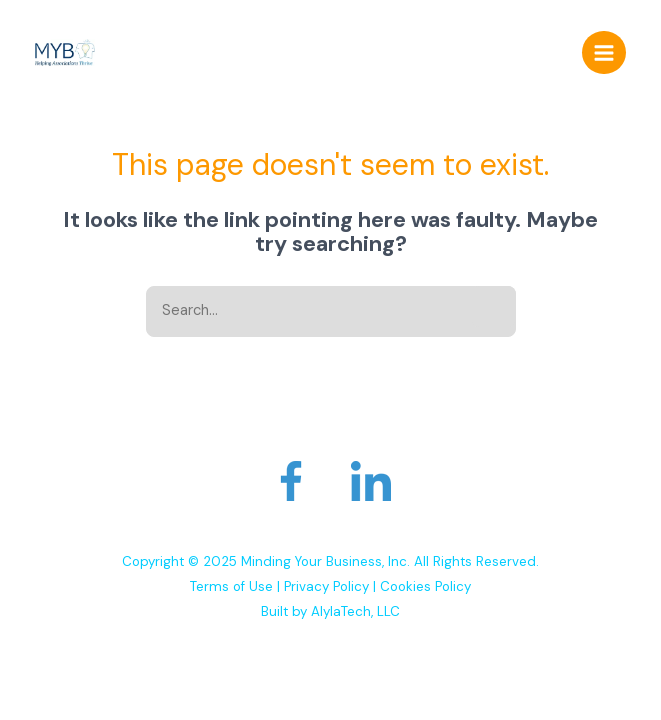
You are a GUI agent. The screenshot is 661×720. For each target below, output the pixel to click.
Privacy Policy (326, 586)
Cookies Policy (425, 586)
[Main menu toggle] (604, 53)
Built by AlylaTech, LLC (330, 611)
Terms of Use (231, 586)
